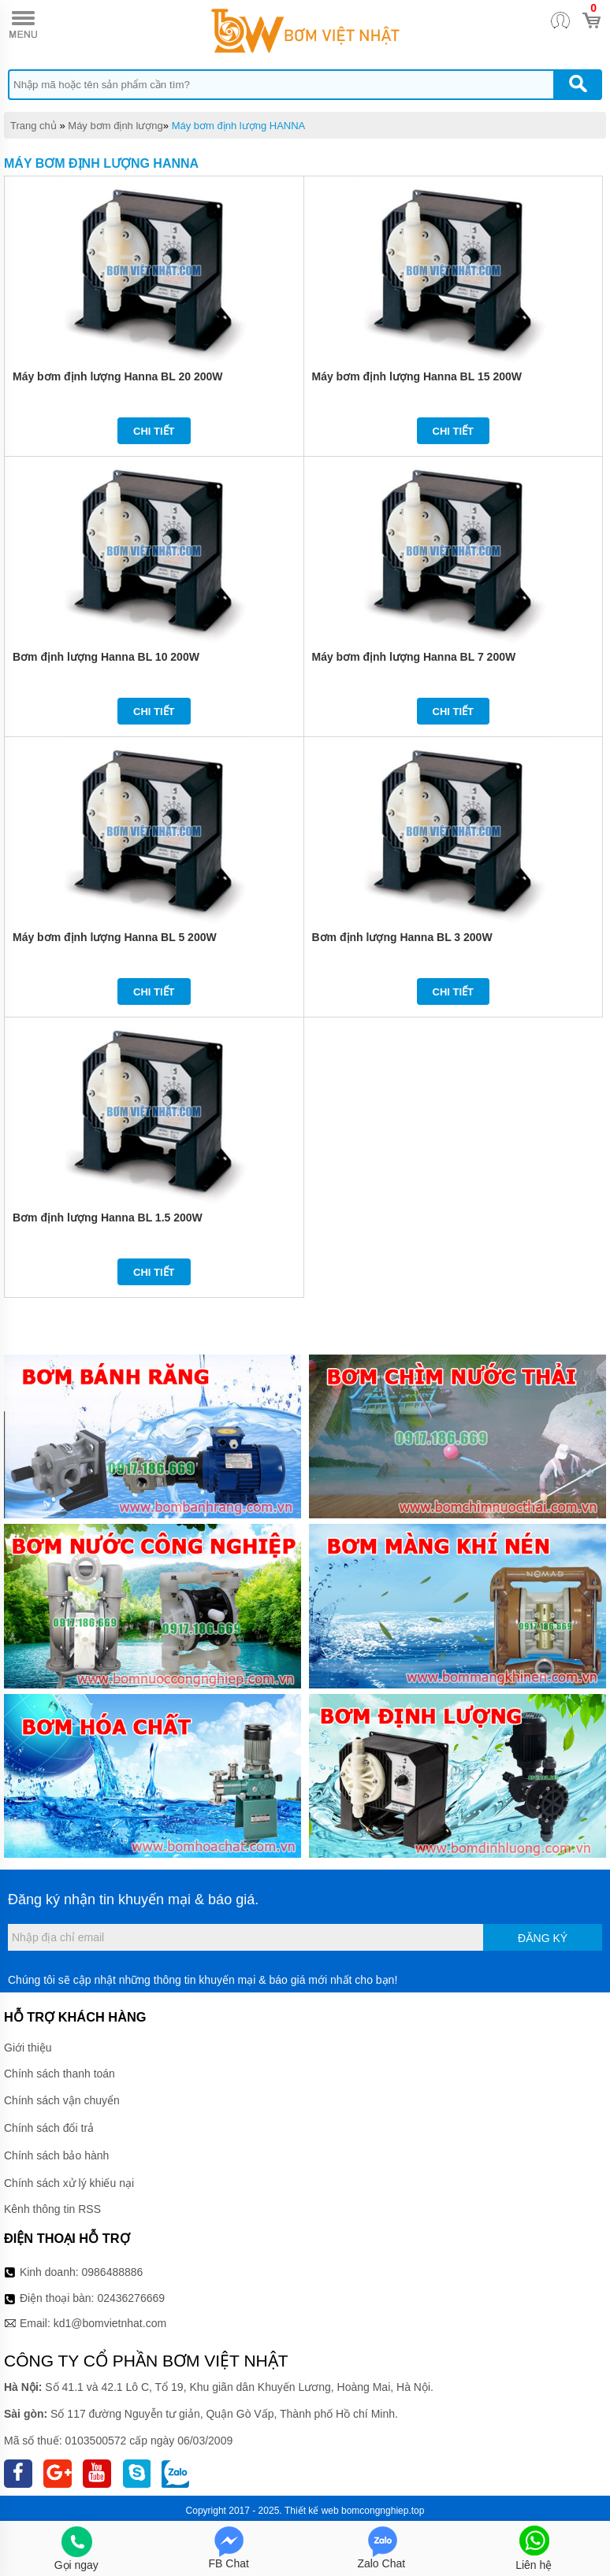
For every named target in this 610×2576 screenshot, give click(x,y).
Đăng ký (542, 1938)
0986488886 (112, 2272)
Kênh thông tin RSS (52, 2209)
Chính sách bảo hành (56, 2155)
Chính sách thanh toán (59, 2073)
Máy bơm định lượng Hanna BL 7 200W (414, 656)
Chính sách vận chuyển (62, 2100)
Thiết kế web (312, 2510)
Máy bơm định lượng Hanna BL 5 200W (115, 937)
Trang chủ (33, 126)
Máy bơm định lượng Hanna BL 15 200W (417, 376)
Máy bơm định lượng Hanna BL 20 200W (117, 376)
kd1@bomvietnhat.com (110, 2323)
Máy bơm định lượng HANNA (239, 126)
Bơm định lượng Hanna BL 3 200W (402, 937)
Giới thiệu (28, 2047)
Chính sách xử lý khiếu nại (69, 2183)
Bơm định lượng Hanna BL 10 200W (106, 656)
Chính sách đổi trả (49, 2128)
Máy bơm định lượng (115, 126)
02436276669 (131, 2298)
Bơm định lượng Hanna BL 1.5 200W (108, 1217)
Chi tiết (154, 431)
